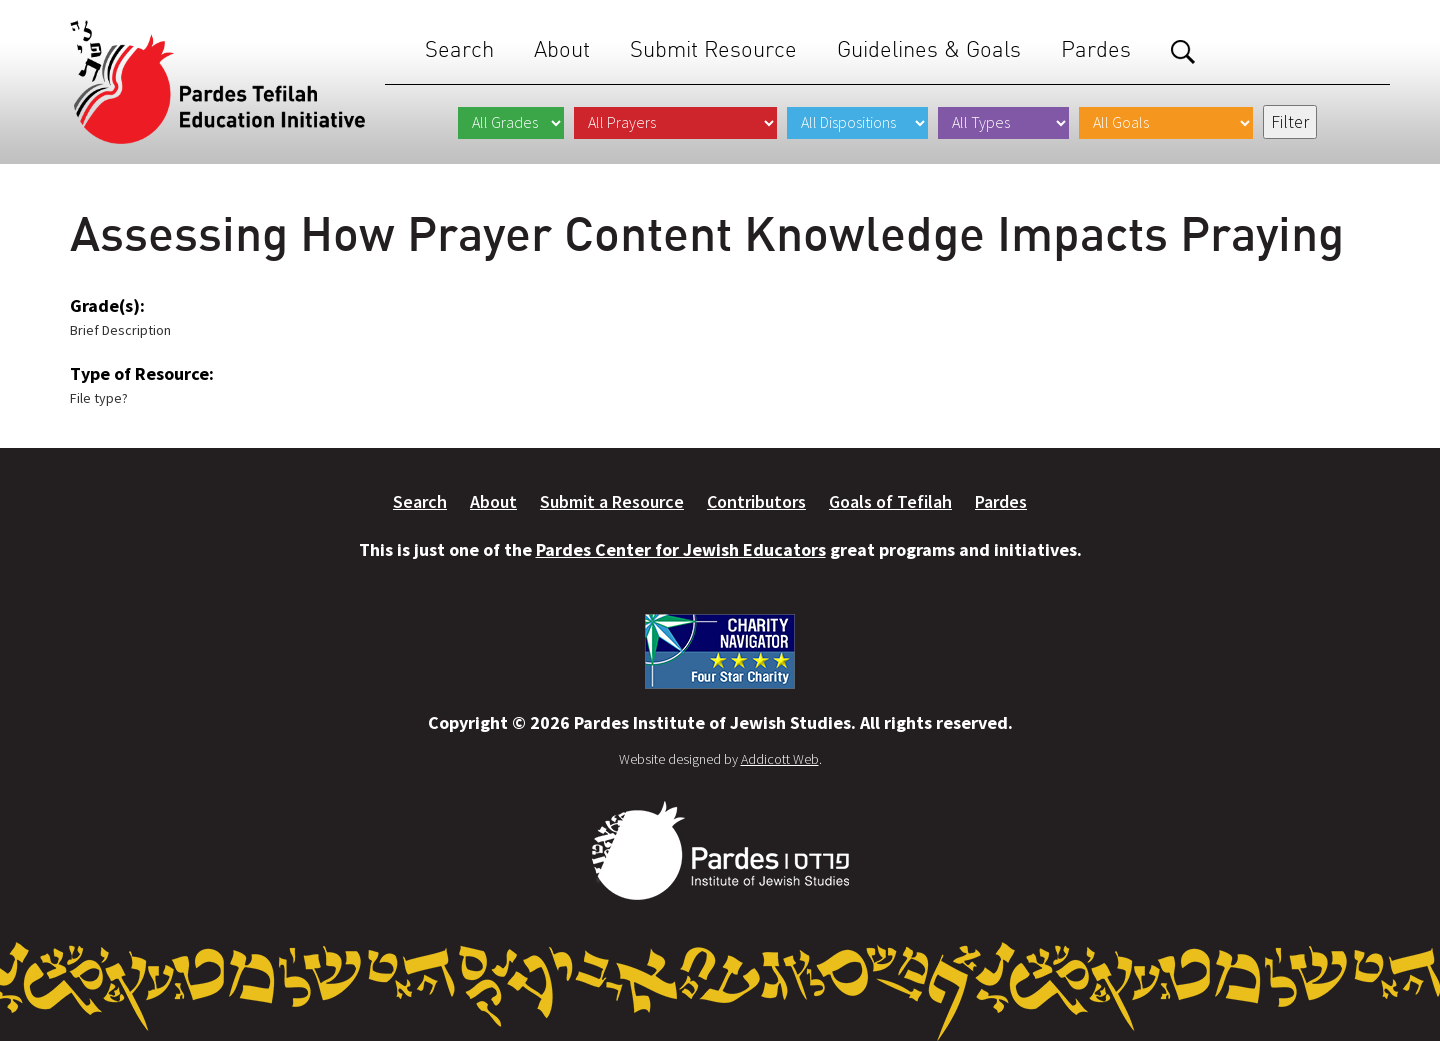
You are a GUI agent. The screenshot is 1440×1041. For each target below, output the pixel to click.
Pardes (1096, 49)
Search (459, 49)
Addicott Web (780, 759)
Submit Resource (713, 49)
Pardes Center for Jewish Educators (681, 549)
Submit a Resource (612, 501)
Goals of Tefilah (890, 501)
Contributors (756, 501)
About (562, 49)
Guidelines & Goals (929, 49)
